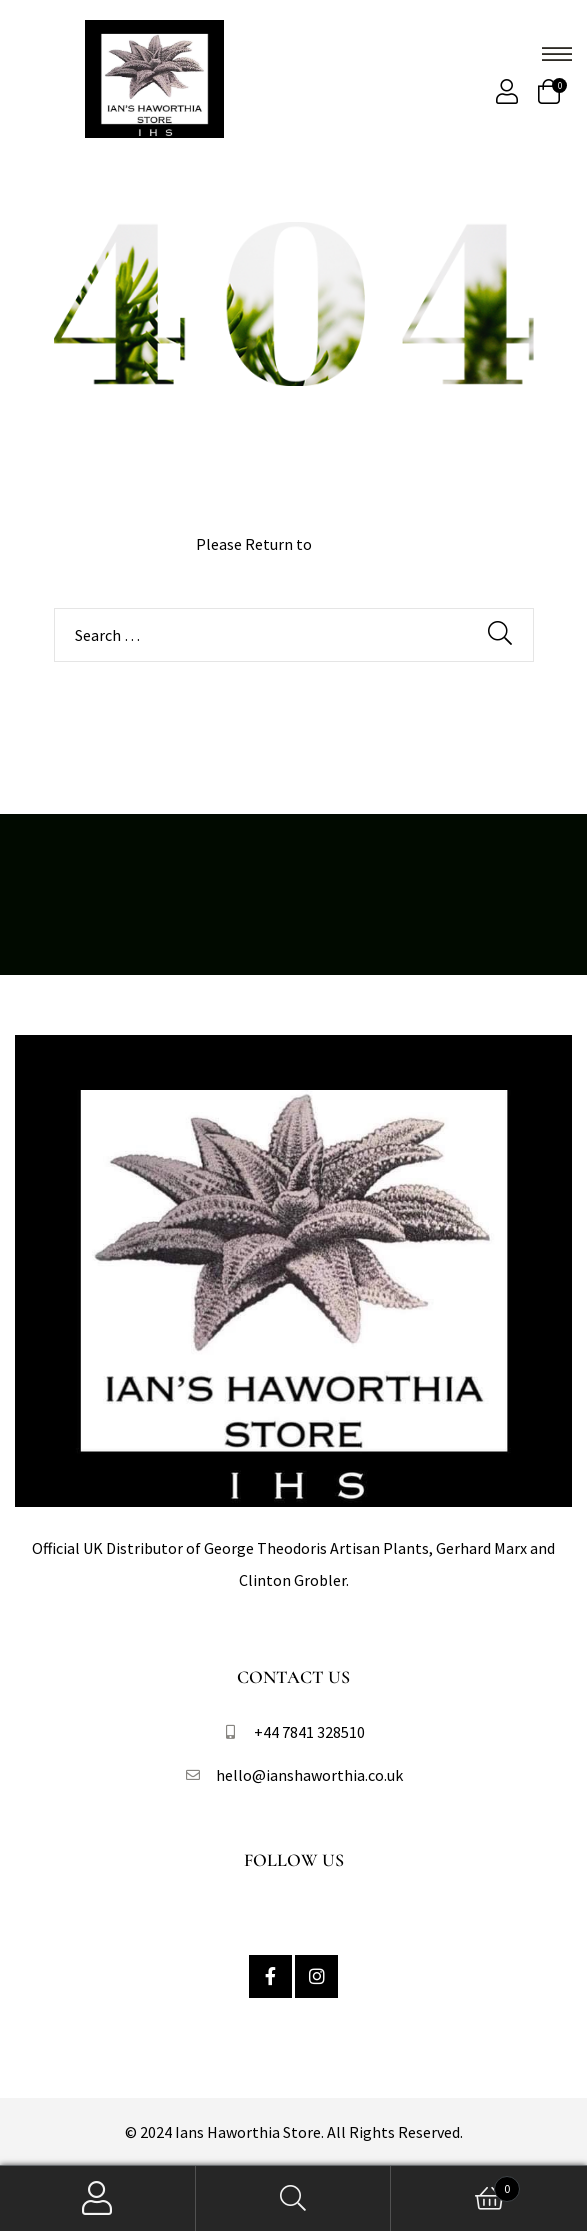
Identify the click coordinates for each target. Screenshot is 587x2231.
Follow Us (294, 1860)
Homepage (353, 544)
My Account (98, 2198)
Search (294, 2198)
